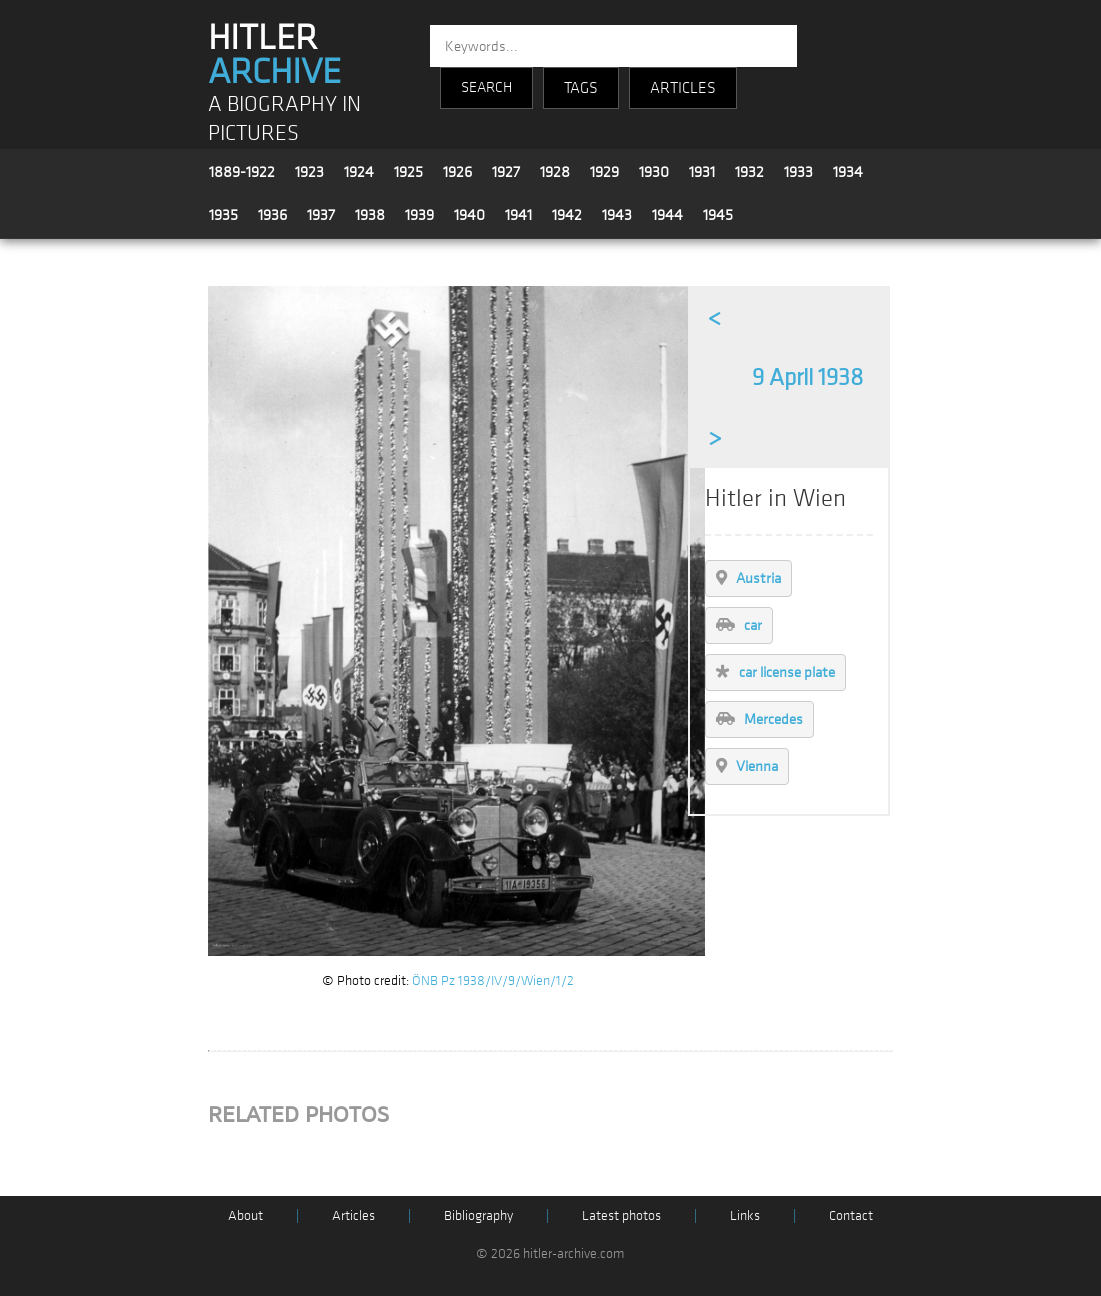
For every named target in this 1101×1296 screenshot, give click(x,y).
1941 (518, 215)
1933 (798, 172)
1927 (506, 172)
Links (745, 1215)
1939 (419, 215)
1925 (408, 172)
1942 (567, 215)
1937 (321, 215)
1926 (457, 172)
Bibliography (478, 1215)
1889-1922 (242, 172)
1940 (469, 215)
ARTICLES (683, 88)
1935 (223, 215)
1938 (370, 215)
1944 (667, 215)
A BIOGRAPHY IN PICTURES (284, 119)
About (245, 1215)
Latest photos (621, 1215)
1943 (617, 215)
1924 (359, 172)
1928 (555, 172)
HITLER (274, 55)
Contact (851, 1215)
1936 (272, 215)
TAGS (581, 88)
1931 (702, 172)
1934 (848, 172)
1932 (749, 172)
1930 (654, 172)
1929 (604, 172)
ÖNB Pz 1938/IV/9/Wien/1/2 (493, 980)
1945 (718, 215)
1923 (309, 172)
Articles (353, 1215)
